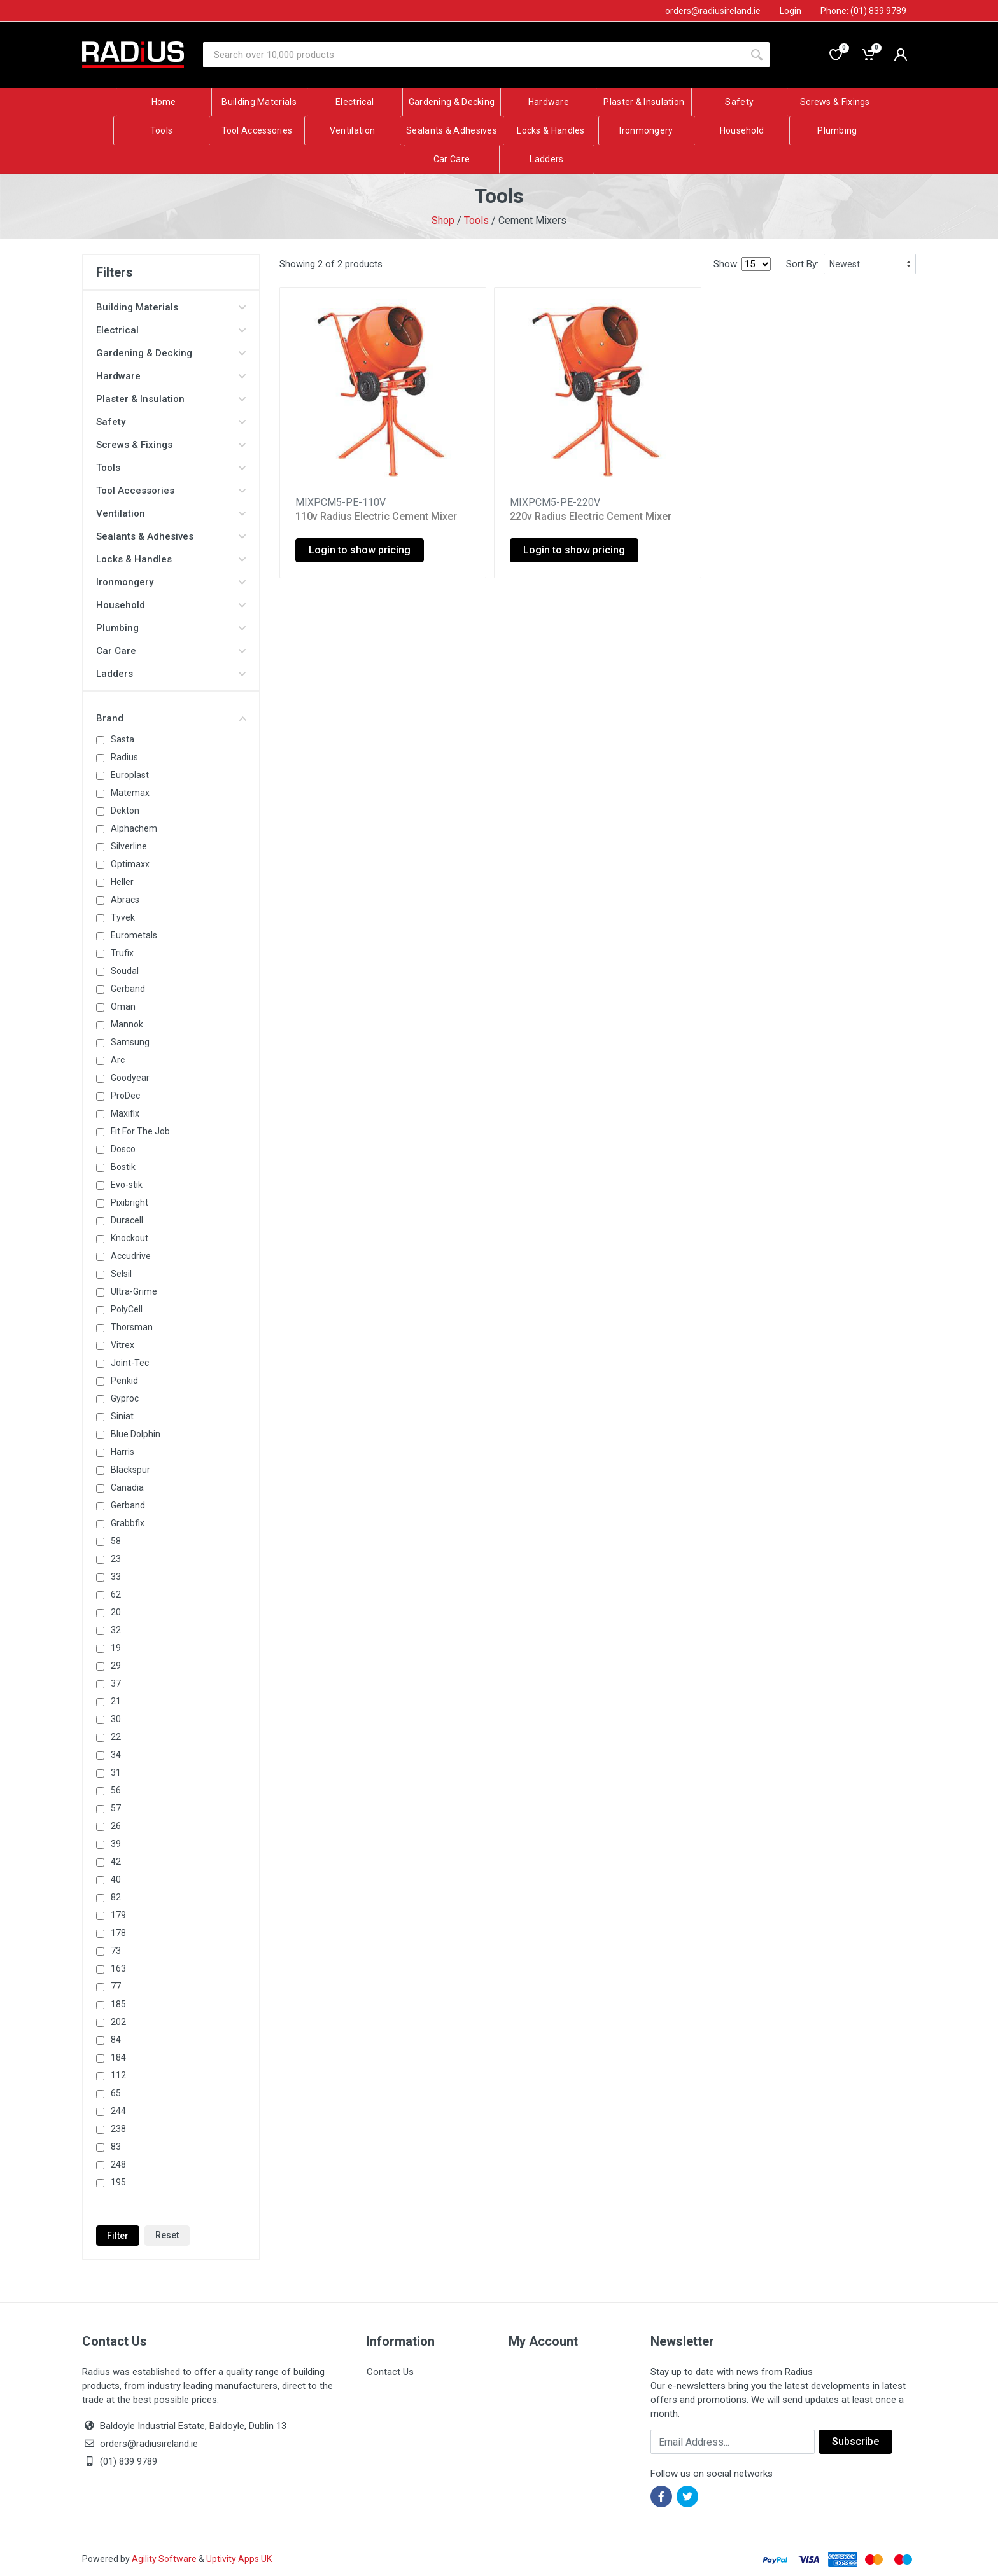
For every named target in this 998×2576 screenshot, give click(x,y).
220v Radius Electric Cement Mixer (590, 516)
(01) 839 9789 (119, 2461)
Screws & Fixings (171, 444)
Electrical (171, 330)
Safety (171, 422)
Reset (167, 2235)
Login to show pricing (360, 550)
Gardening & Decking (171, 353)
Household (171, 605)
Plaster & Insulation (171, 399)
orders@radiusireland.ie (149, 2443)
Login (790, 11)
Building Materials (171, 307)
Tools (476, 220)
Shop (443, 220)
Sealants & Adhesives (171, 536)
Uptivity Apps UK (239, 2559)
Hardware (171, 376)
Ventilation (171, 513)
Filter (118, 2236)
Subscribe (855, 2441)
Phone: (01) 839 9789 (863, 11)
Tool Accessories (171, 490)
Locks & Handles (171, 559)
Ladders (171, 673)
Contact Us (390, 2372)
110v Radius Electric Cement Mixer (376, 516)
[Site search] (473, 54)
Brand (171, 718)
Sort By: (802, 264)
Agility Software (164, 2559)
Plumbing (171, 628)
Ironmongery (171, 582)
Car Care (171, 651)
